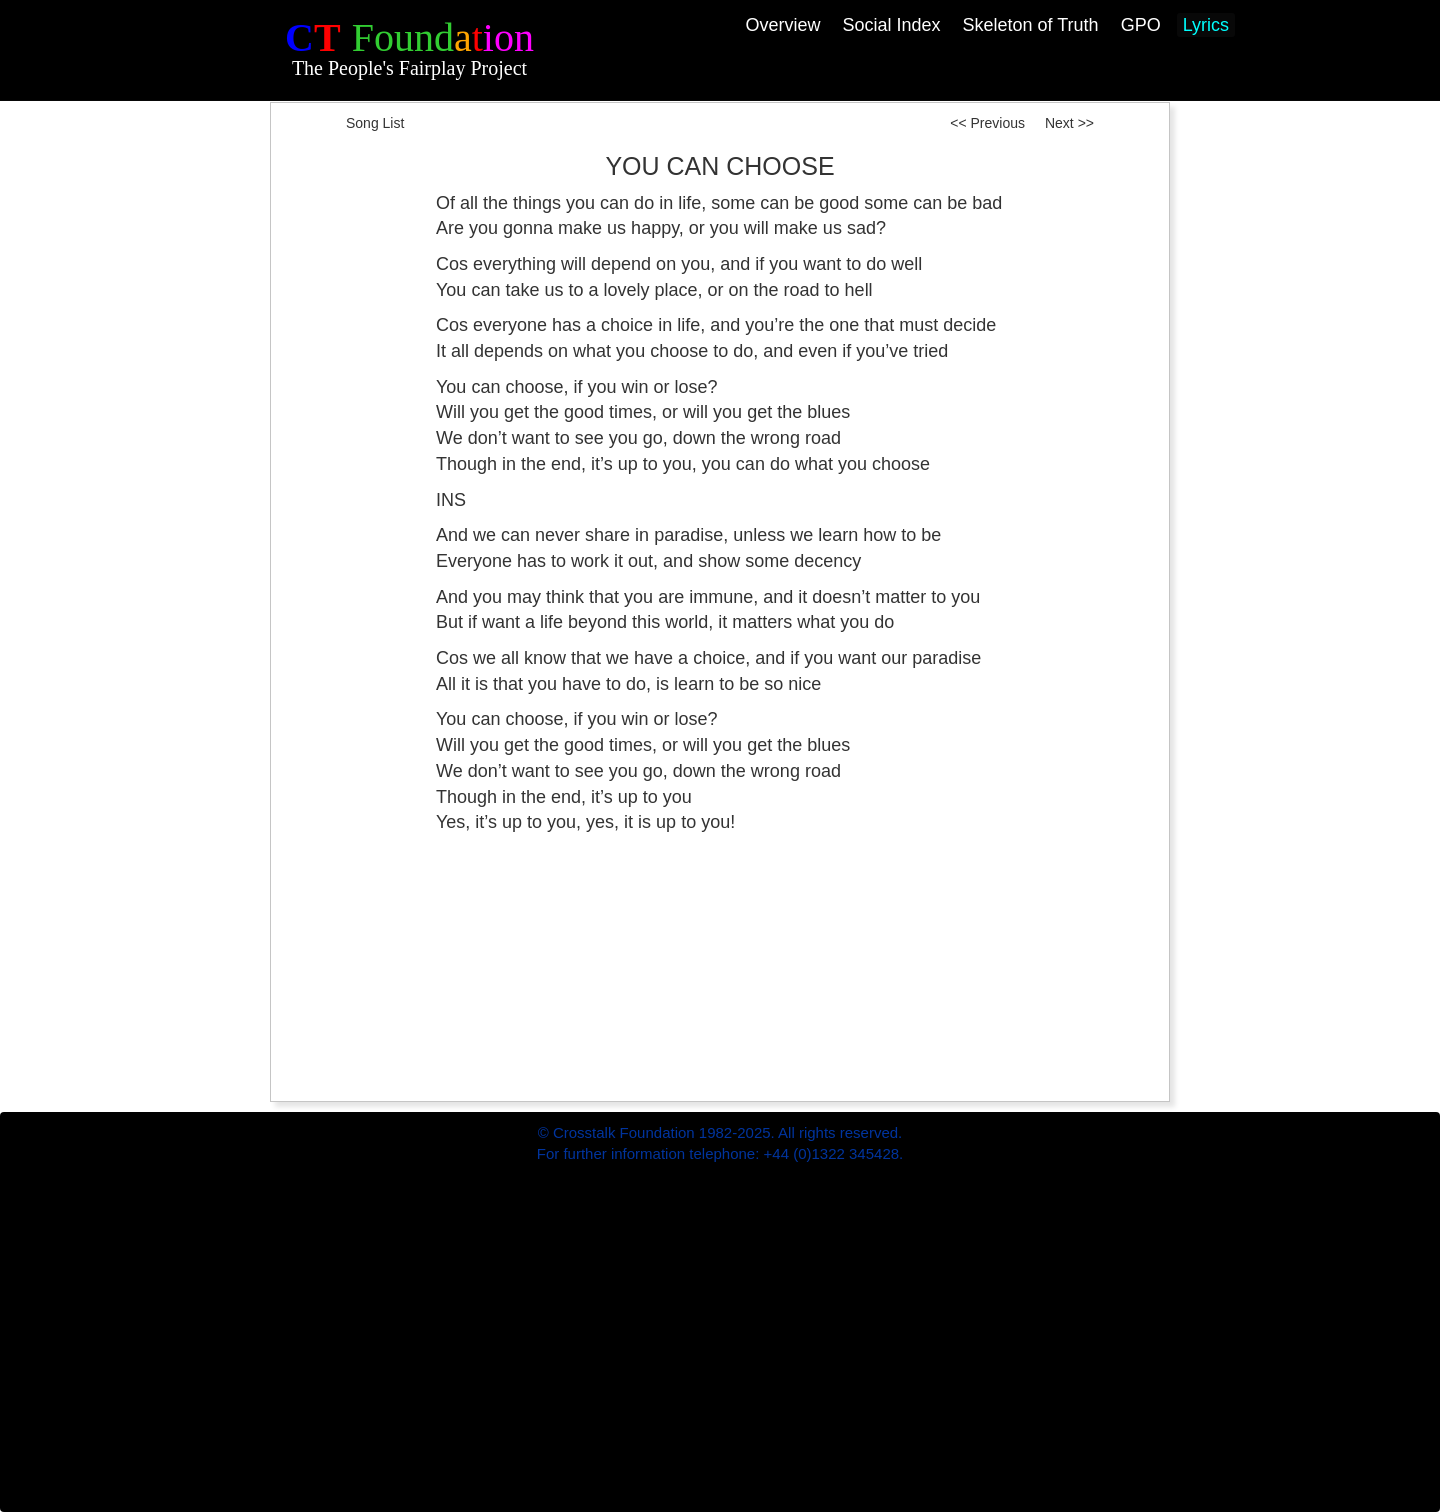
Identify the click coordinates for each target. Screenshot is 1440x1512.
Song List (375, 123)
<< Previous (983, 123)
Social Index (891, 25)
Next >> (1069, 123)
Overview (782, 25)
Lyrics (1206, 25)
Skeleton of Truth (1031, 25)
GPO (1141, 25)
